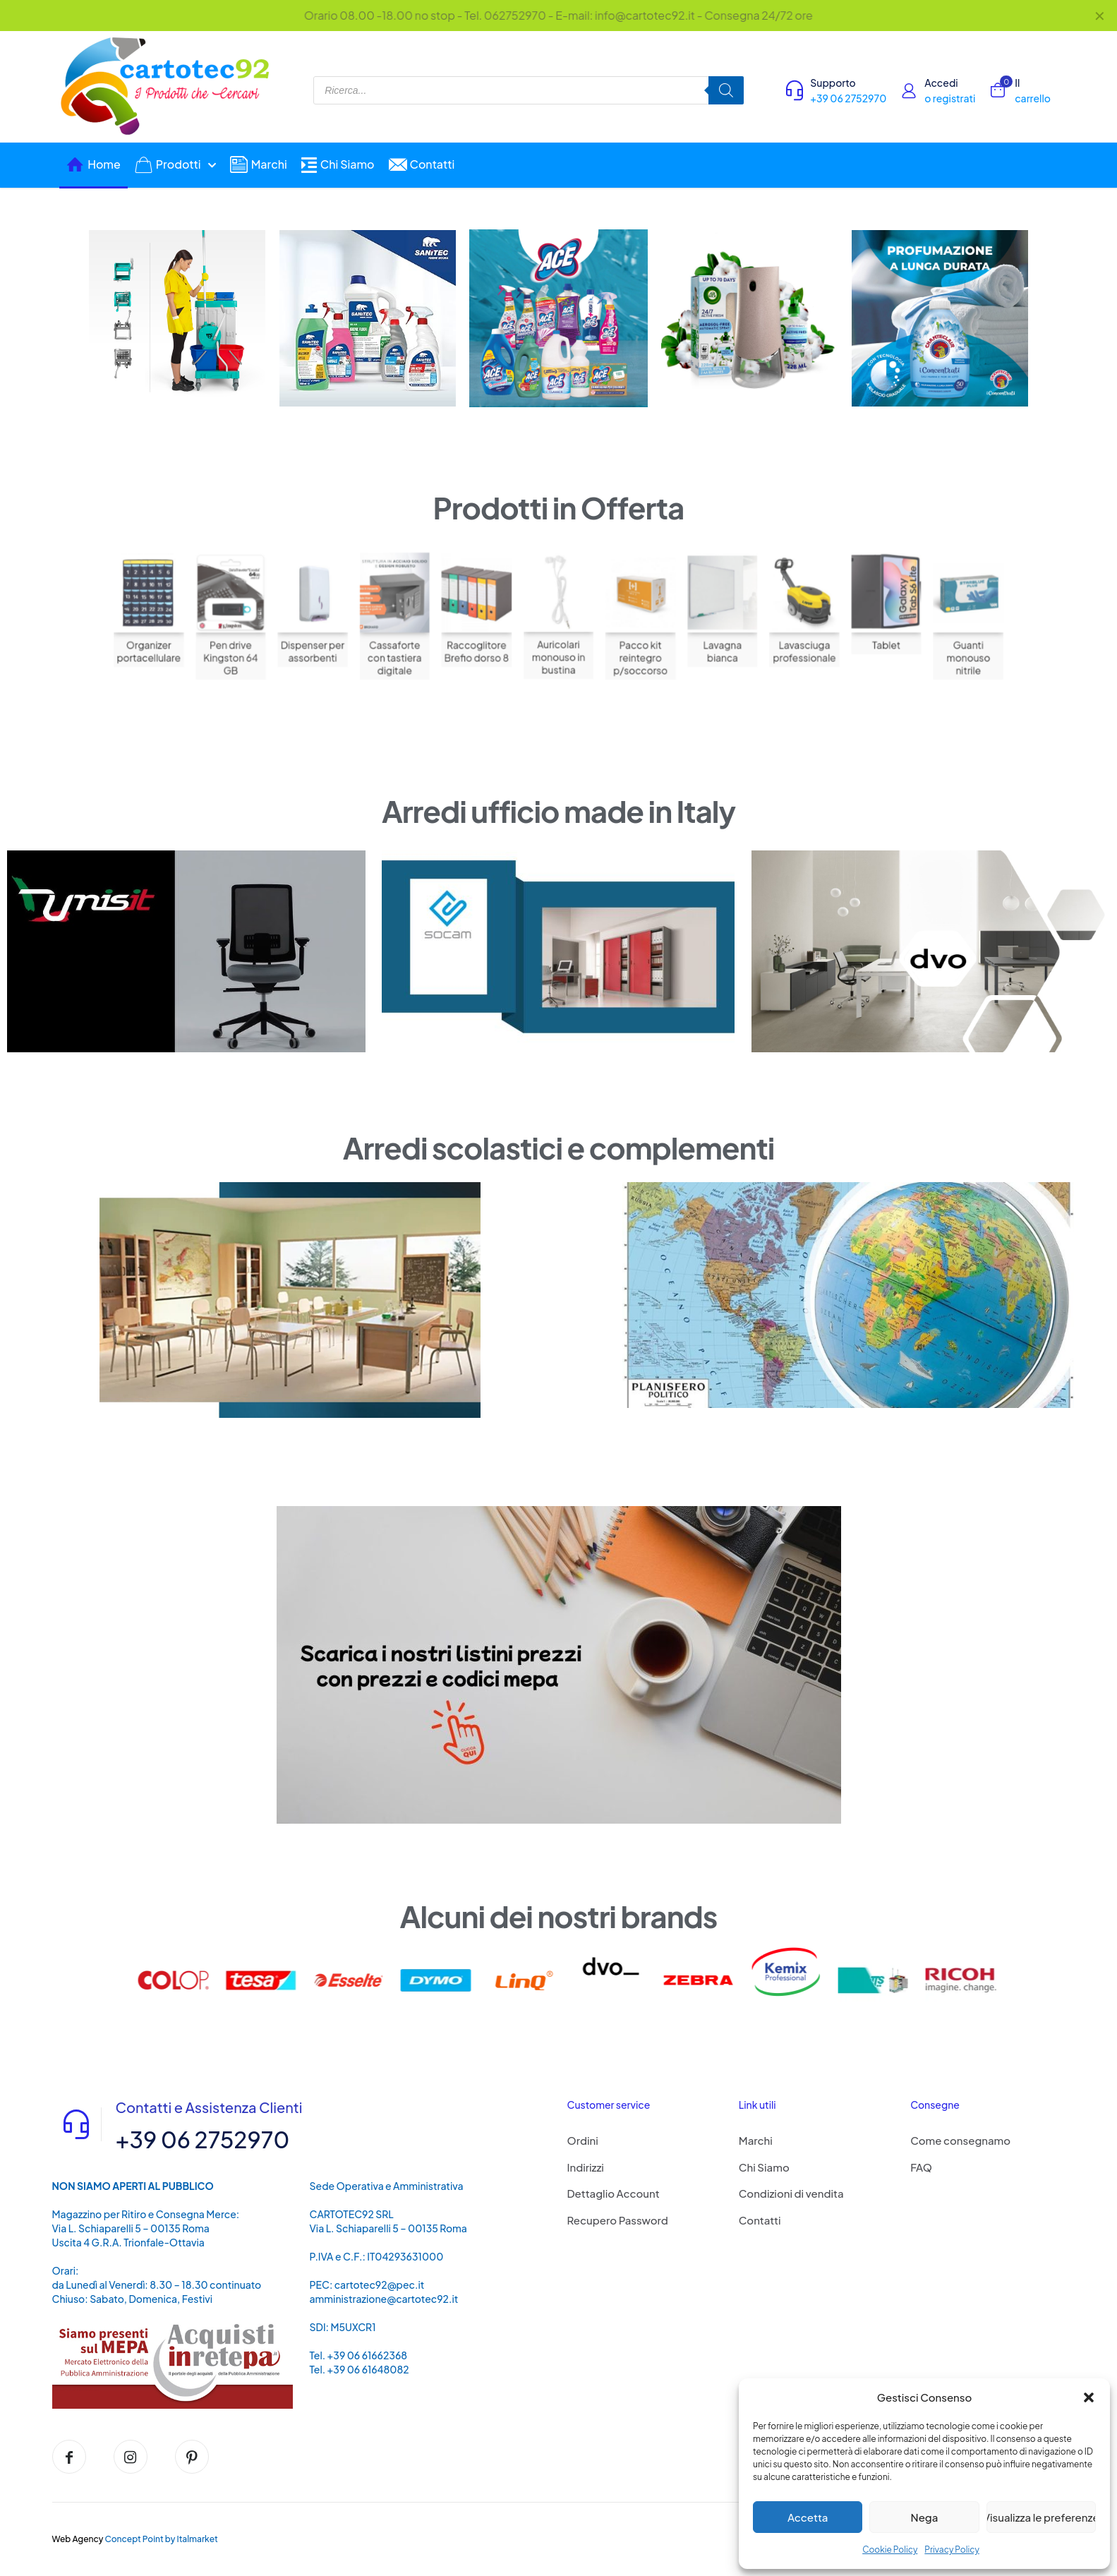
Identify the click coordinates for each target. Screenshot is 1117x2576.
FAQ (921, 2167)
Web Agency (78, 2539)
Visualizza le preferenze (1041, 2517)
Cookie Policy (889, 2549)
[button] (1089, 2397)
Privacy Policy (951, 2549)
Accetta (807, 2517)
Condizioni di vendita (791, 2193)
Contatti (760, 2220)
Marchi (756, 2140)
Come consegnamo (960, 2140)
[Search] (726, 90)
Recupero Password (617, 2220)
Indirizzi (585, 2167)
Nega (924, 2517)
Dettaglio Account (613, 2193)
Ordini (582, 2140)
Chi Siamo (764, 2167)
